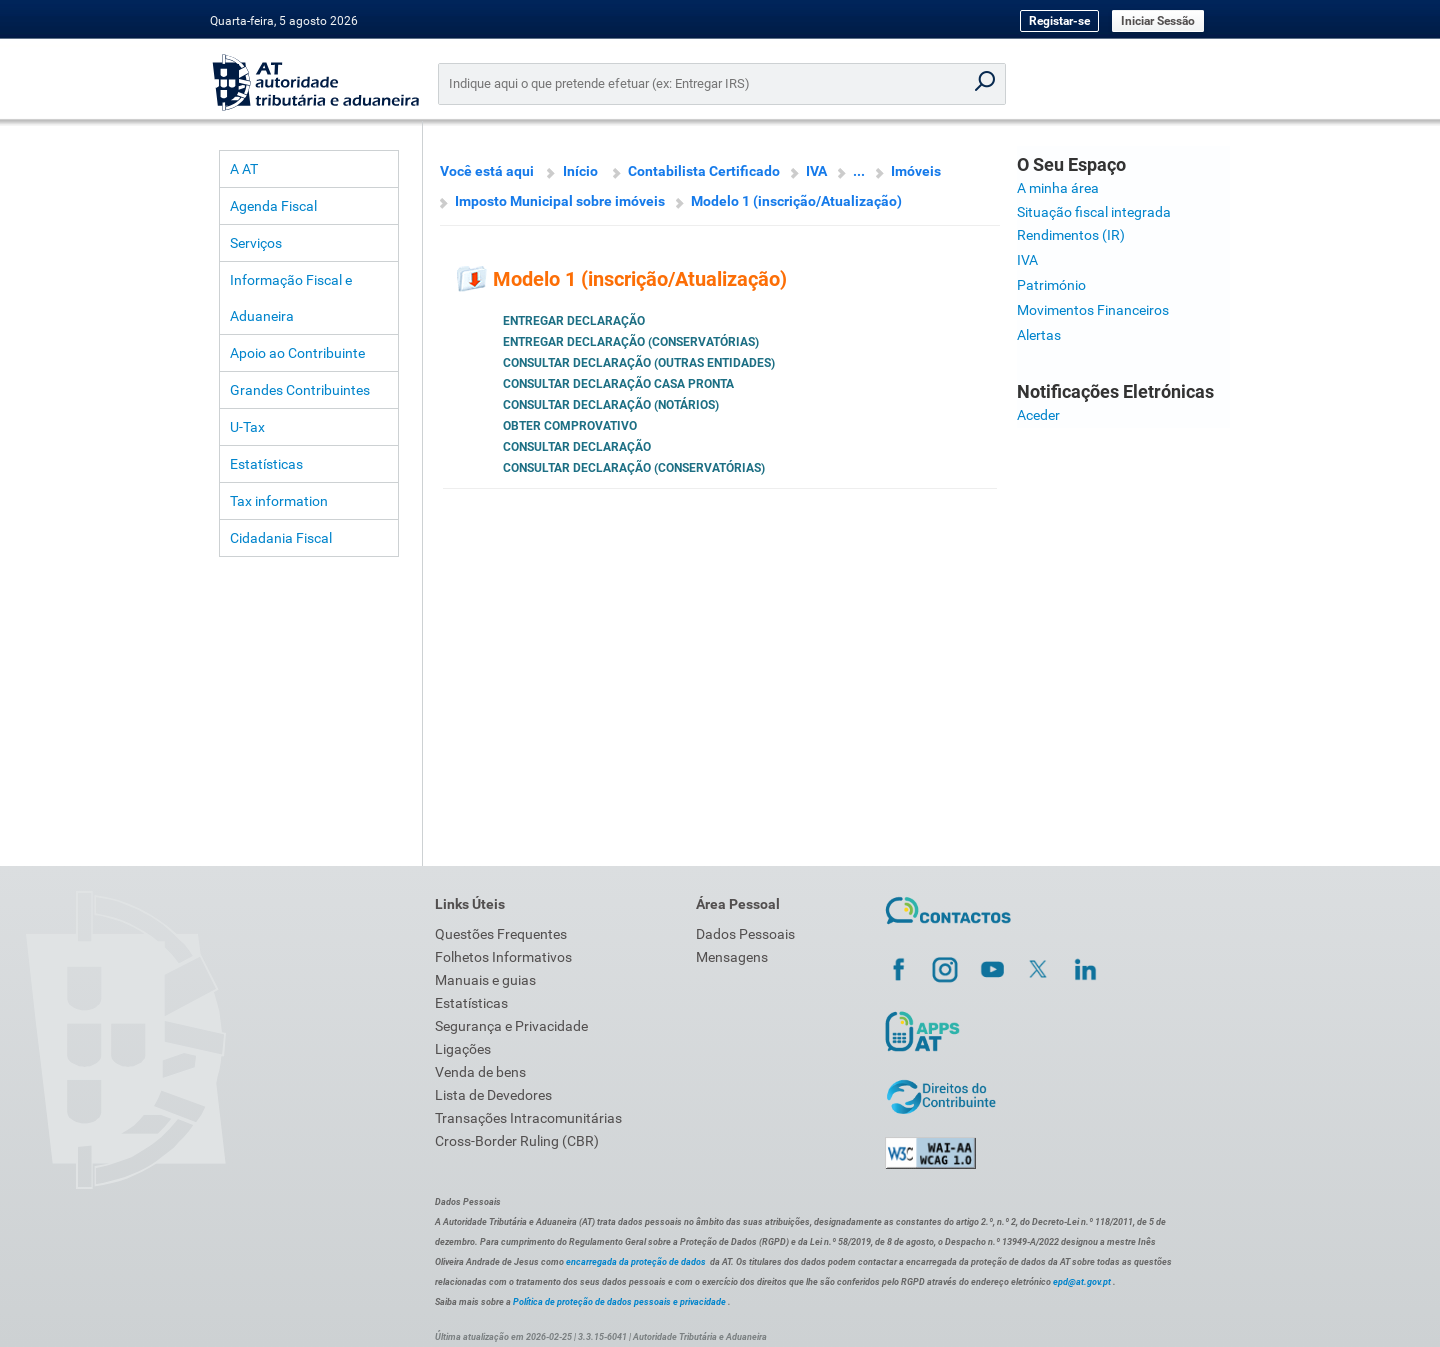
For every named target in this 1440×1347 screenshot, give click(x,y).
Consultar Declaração (577, 447)
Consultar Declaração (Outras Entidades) (639, 363)
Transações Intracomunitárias (528, 1118)
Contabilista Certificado (704, 171)
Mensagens (732, 957)
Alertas (1039, 335)
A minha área (1058, 188)
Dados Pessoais (745, 934)
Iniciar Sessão (1158, 21)
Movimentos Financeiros (1093, 310)
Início (580, 171)
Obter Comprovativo (570, 426)
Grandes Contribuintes (300, 390)
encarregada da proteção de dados (636, 1262)
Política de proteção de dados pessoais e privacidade (619, 1302)
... (859, 171)
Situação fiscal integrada (1094, 212)
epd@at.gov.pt (1082, 1282)
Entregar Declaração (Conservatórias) (631, 342)
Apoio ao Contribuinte (297, 353)
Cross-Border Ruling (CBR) (517, 1141)
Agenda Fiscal (273, 206)
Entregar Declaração (574, 321)
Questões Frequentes (501, 934)
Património (1051, 285)
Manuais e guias (485, 980)
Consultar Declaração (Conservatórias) (634, 468)
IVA (816, 171)
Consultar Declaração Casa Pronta (618, 384)
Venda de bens (480, 1072)
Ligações (463, 1049)
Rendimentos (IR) (1071, 235)
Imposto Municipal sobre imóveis (560, 201)
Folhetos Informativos (503, 957)
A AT (244, 169)
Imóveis (916, 171)
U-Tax (247, 427)
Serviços (256, 243)
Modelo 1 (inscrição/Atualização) (796, 201)
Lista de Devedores (493, 1095)
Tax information (279, 501)
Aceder (1038, 415)
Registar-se (1059, 21)
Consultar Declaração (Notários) (611, 405)
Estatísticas (266, 464)
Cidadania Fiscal (281, 538)
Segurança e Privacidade (511, 1026)
